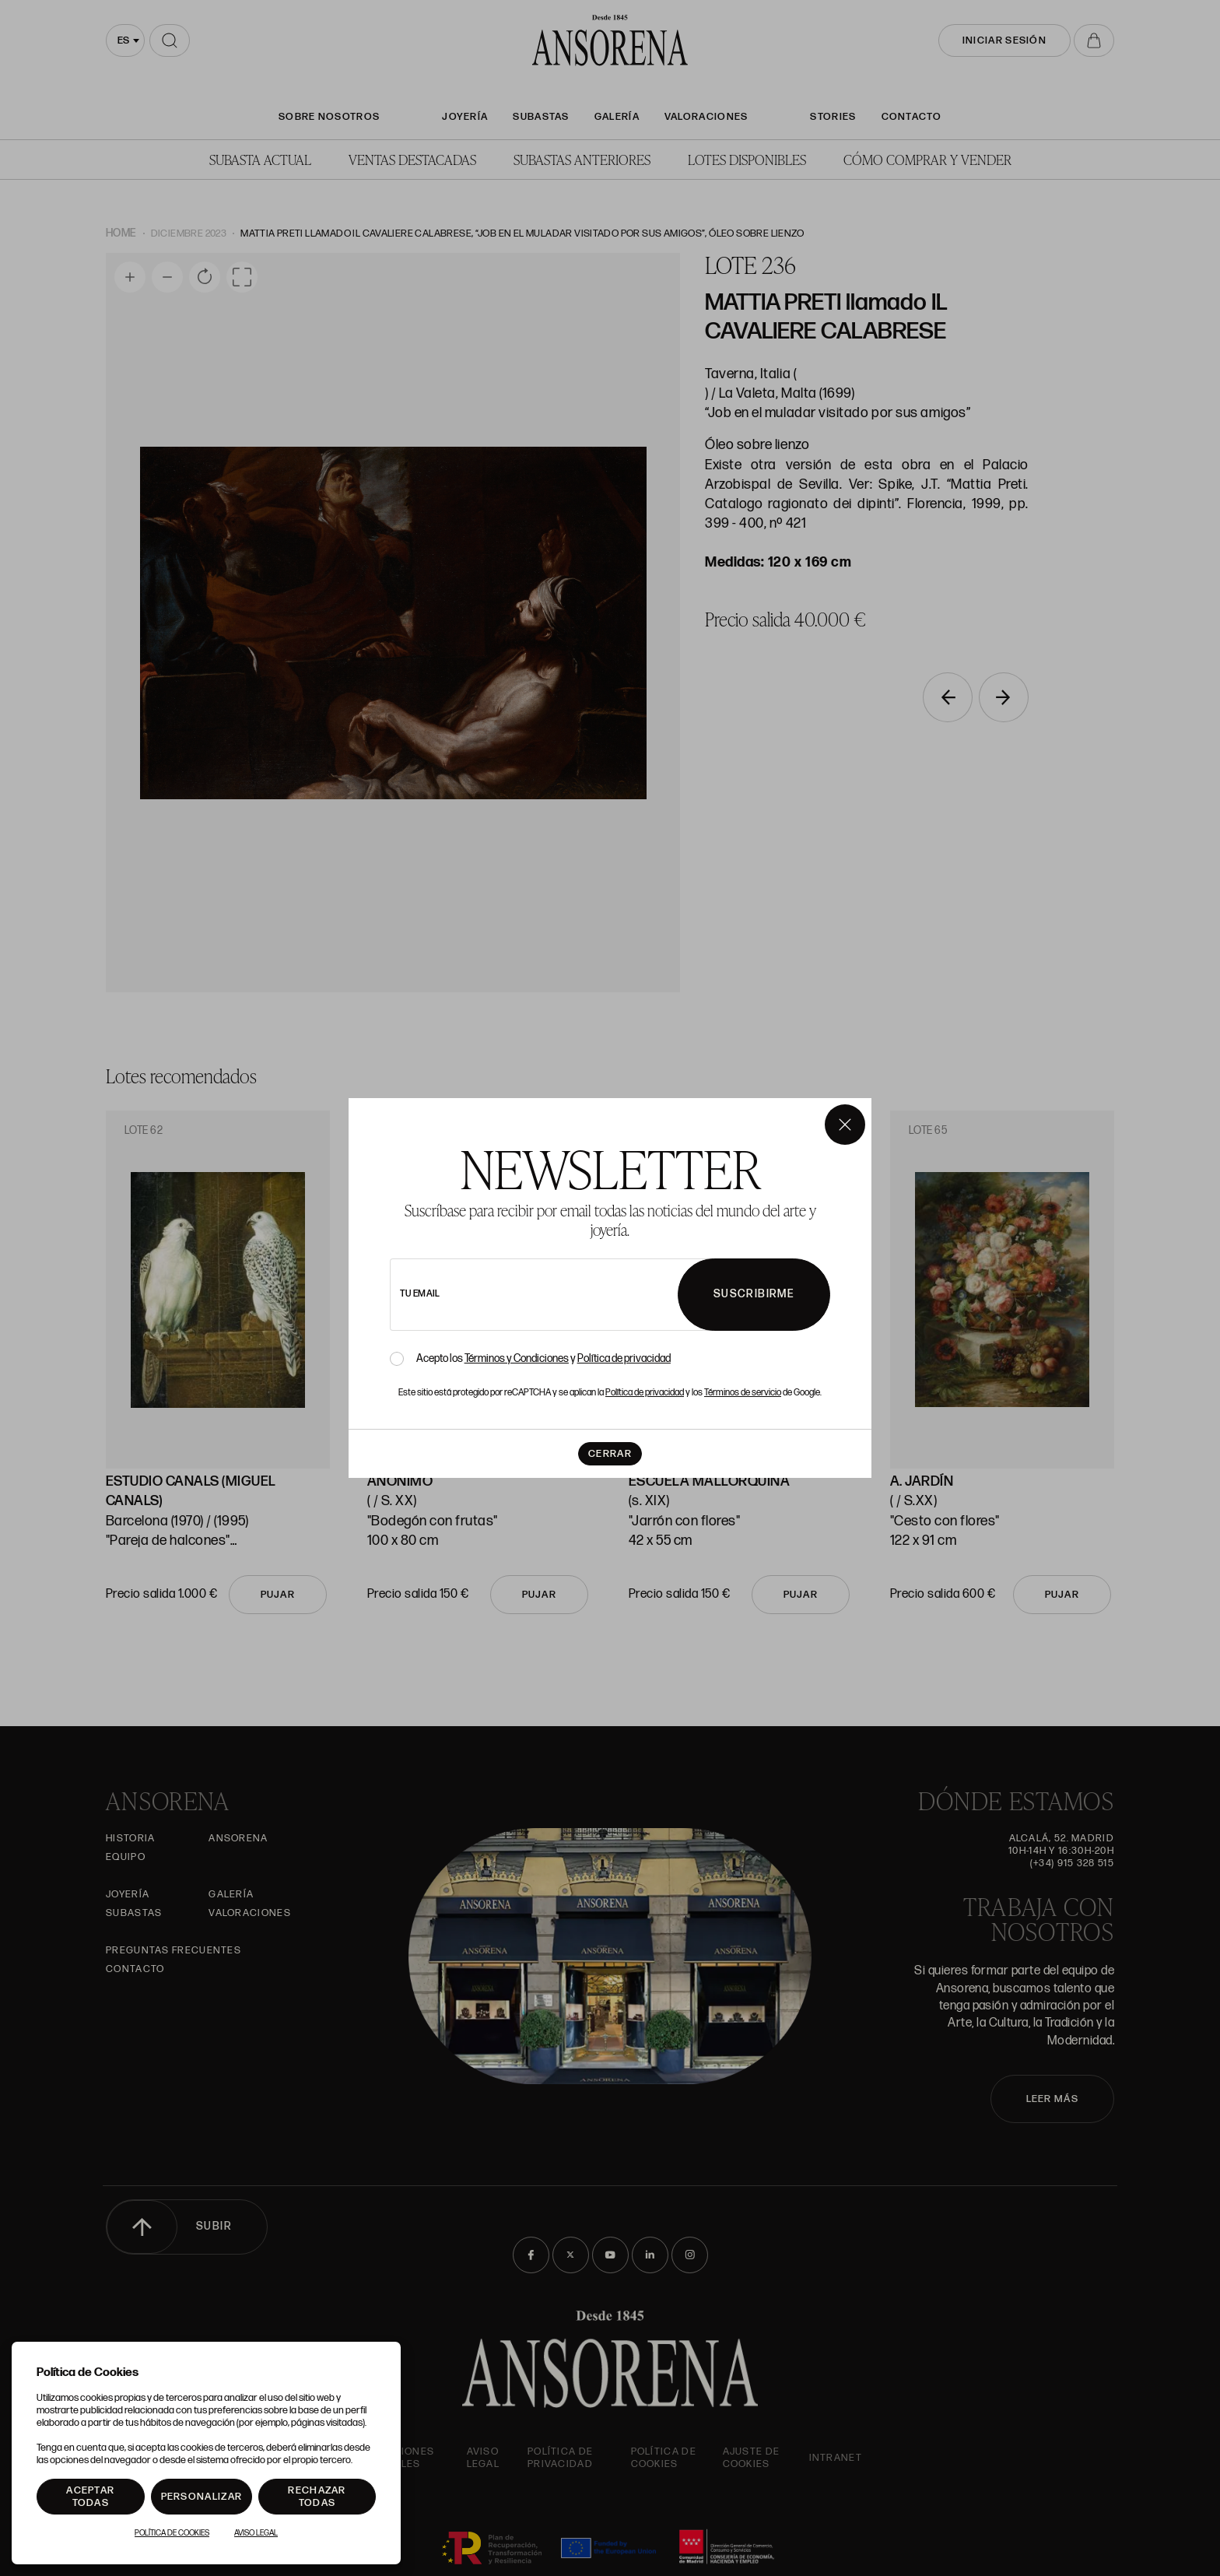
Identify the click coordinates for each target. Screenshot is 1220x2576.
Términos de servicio (742, 1393)
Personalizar (202, 2496)
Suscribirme (753, 1293)
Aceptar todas (90, 2496)
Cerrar (610, 1454)
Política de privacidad (624, 1358)
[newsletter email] (577, 1294)
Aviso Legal (256, 2533)
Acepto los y (543, 1359)
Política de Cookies (172, 2533)
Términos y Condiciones (517, 1358)
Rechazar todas (316, 2496)
